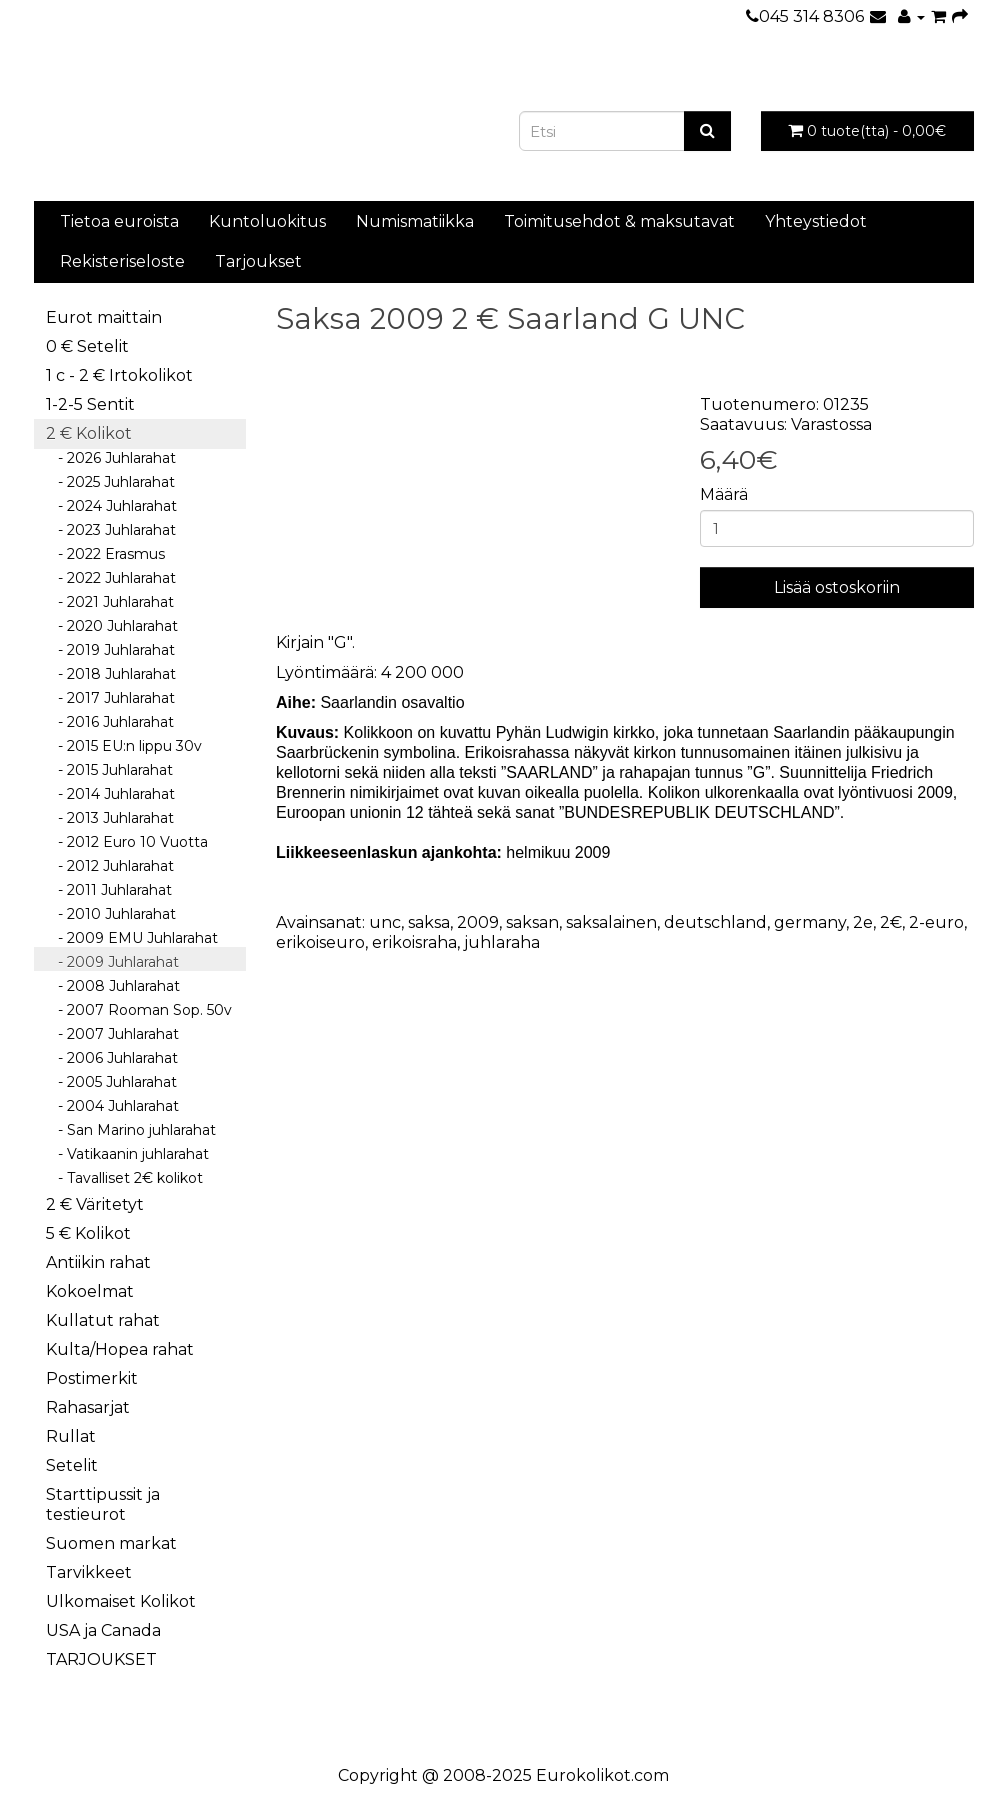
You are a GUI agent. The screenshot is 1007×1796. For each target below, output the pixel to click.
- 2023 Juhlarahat (111, 530)
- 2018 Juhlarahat (111, 674)
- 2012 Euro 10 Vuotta (127, 842)
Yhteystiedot (816, 221)
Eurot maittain (104, 317)
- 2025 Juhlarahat (110, 482)
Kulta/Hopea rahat (120, 1349)
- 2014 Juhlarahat (110, 794)
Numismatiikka (415, 221)
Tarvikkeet (89, 1572)
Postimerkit (92, 1378)
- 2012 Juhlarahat (110, 866)
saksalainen (611, 922)
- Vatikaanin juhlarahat (127, 1154)
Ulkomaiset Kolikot (121, 1601)
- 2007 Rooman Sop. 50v (139, 1010)
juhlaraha (502, 942)
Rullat (71, 1436)
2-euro (936, 922)
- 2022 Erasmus (105, 554)
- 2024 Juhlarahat (111, 506)
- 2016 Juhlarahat (110, 722)
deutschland (715, 922)
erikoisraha (414, 942)
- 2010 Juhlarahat (111, 914)
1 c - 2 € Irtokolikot (119, 375)
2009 (478, 922)
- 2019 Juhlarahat (110, 650)
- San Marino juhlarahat (131, 1130)
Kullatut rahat (103, 1320)
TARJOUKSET (101, 1659)
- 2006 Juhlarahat (112, 1058)
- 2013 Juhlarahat (110, 818)
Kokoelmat (90, 1291)
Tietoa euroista (119, 221)
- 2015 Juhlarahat (109, 770)
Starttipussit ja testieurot (103, 1504)
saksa (429, 922)
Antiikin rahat (98, 1262)
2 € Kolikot (89, 433)
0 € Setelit (87, 346)
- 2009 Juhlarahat (112, 962)
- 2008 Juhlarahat (113, 986)
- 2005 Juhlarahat (111, 1082)
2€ (891, 922)
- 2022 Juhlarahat (111, 578)
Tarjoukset (258, 261)
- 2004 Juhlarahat (112, 1106)
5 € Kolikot (88, 1233)
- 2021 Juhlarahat (110, 602)
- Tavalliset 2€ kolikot (124, 1178)
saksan (532, 922)
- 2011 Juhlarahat (109, 890)
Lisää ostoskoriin (837, 587)
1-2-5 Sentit (90, 404)
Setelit (72, 1465)
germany (810, 922)
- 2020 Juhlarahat (112, 626)
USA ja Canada (103, 1630)
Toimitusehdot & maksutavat (619, 221)
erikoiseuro (320, 942)
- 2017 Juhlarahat (110, 698)
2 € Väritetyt (95, 1204)
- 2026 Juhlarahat (111, 458)
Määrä (724, 494)
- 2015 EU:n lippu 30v (124, 746)
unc (385, 922)
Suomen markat (111, 1543)
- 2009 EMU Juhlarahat (132, 938)
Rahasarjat (88, 1407)
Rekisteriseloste (122, 261)
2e (863, 922)
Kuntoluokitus (267, 221)
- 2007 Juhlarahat (112, 1034)
